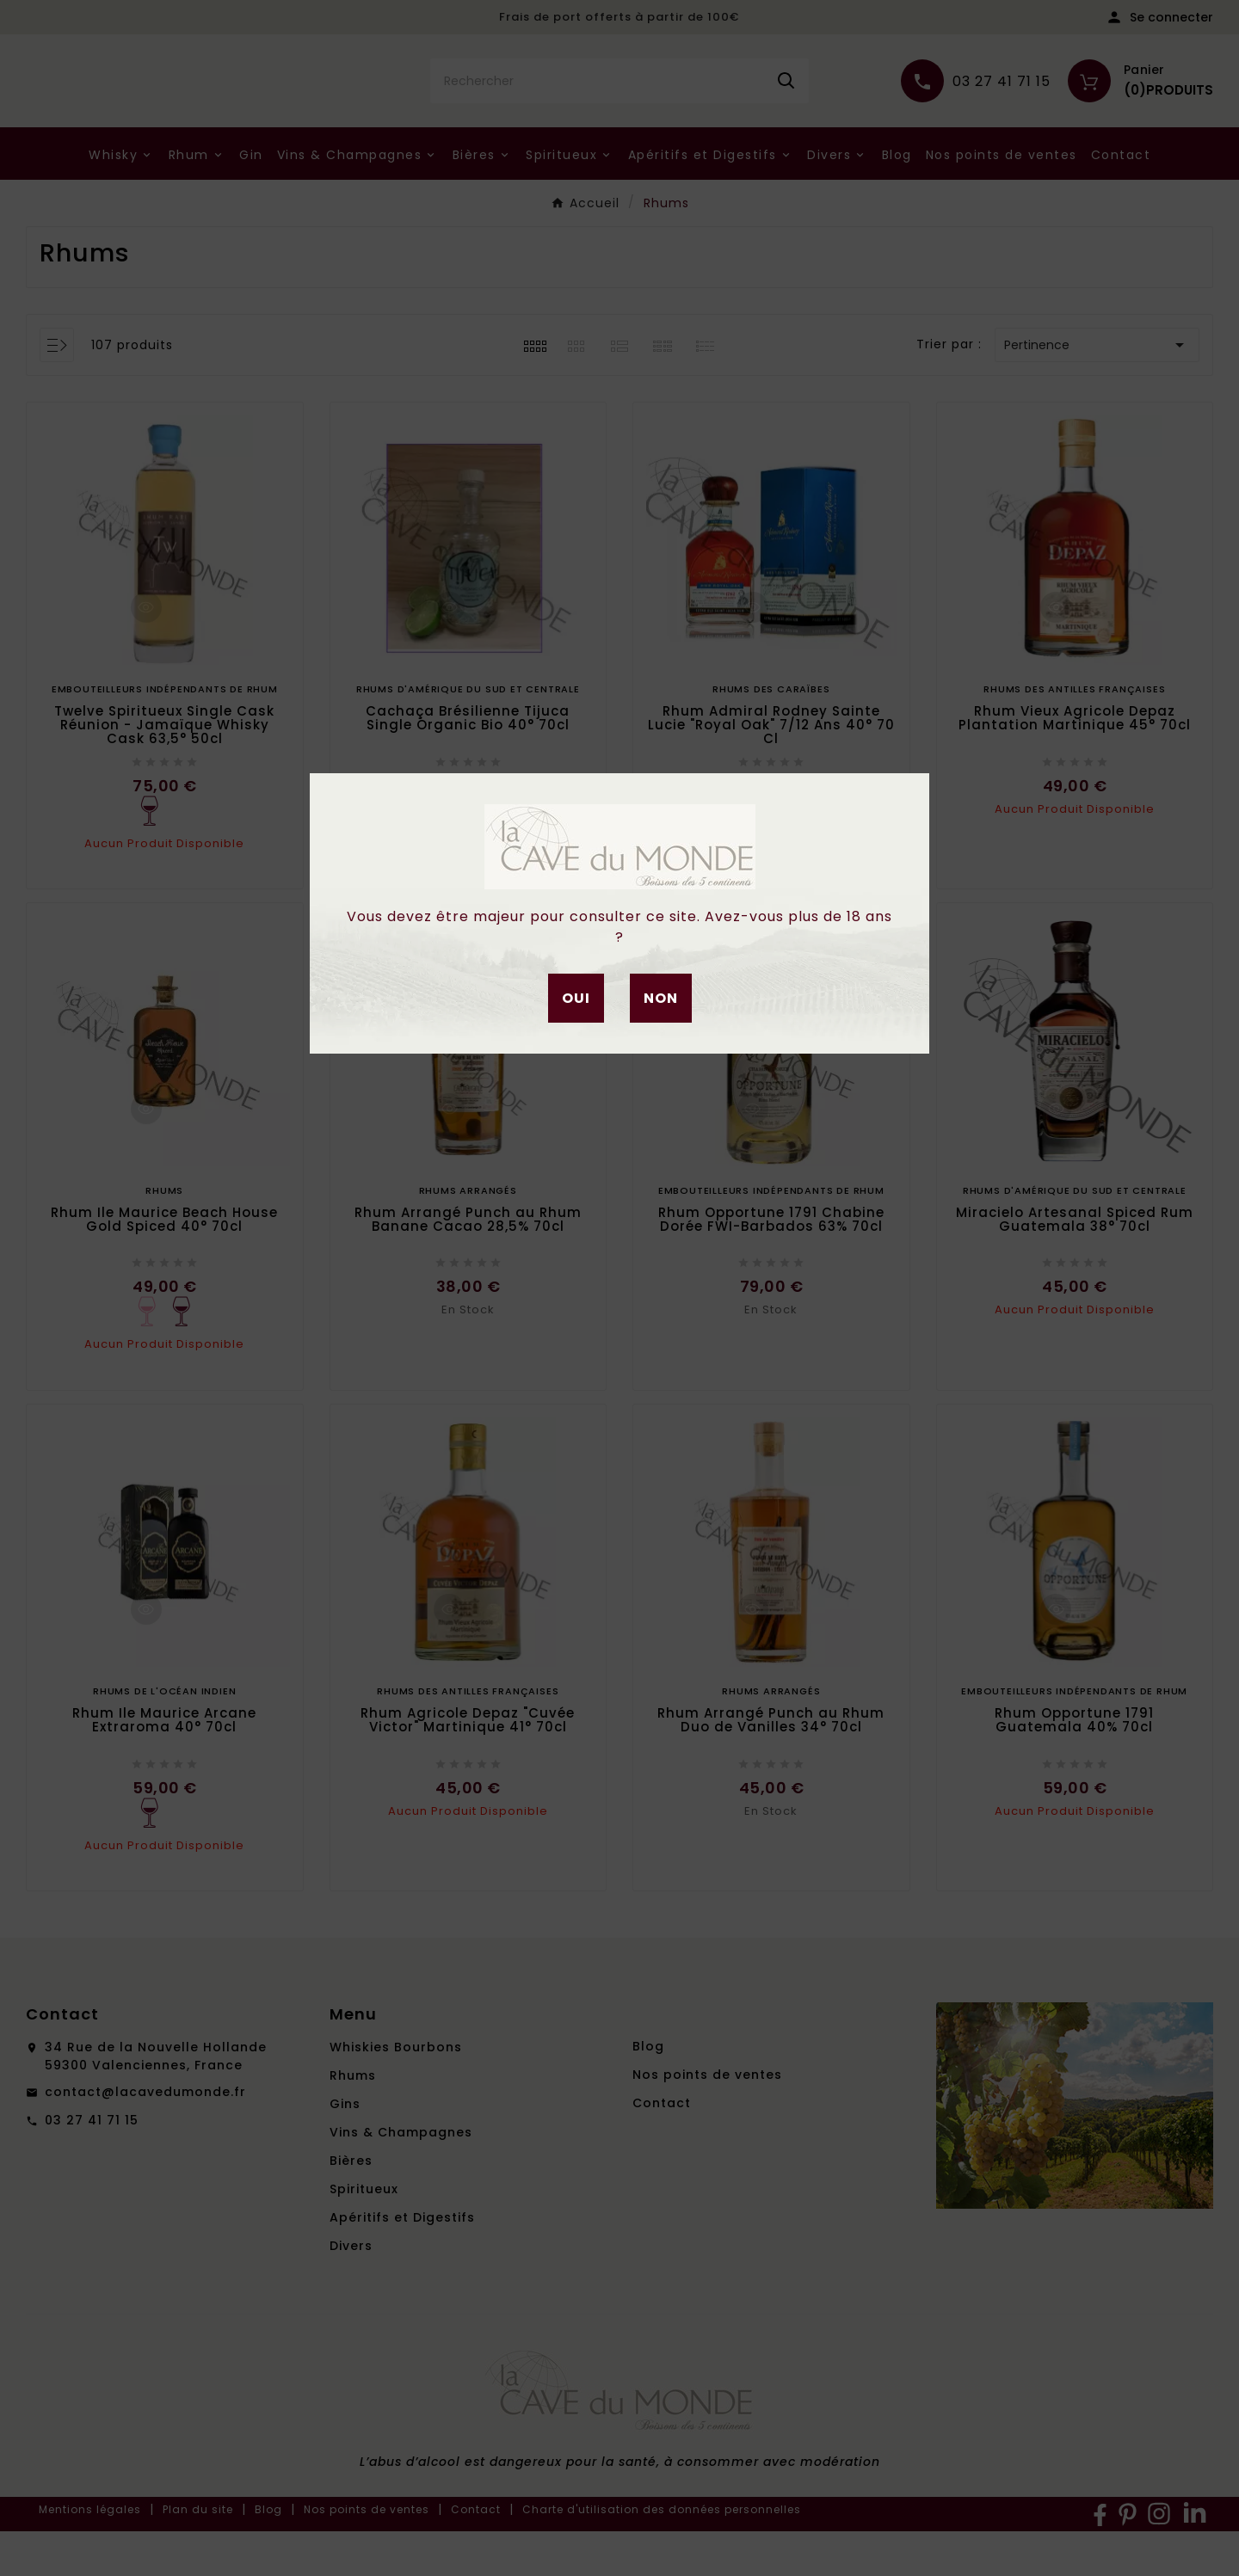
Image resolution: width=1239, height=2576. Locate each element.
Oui (576, 998)
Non (661, 998)
